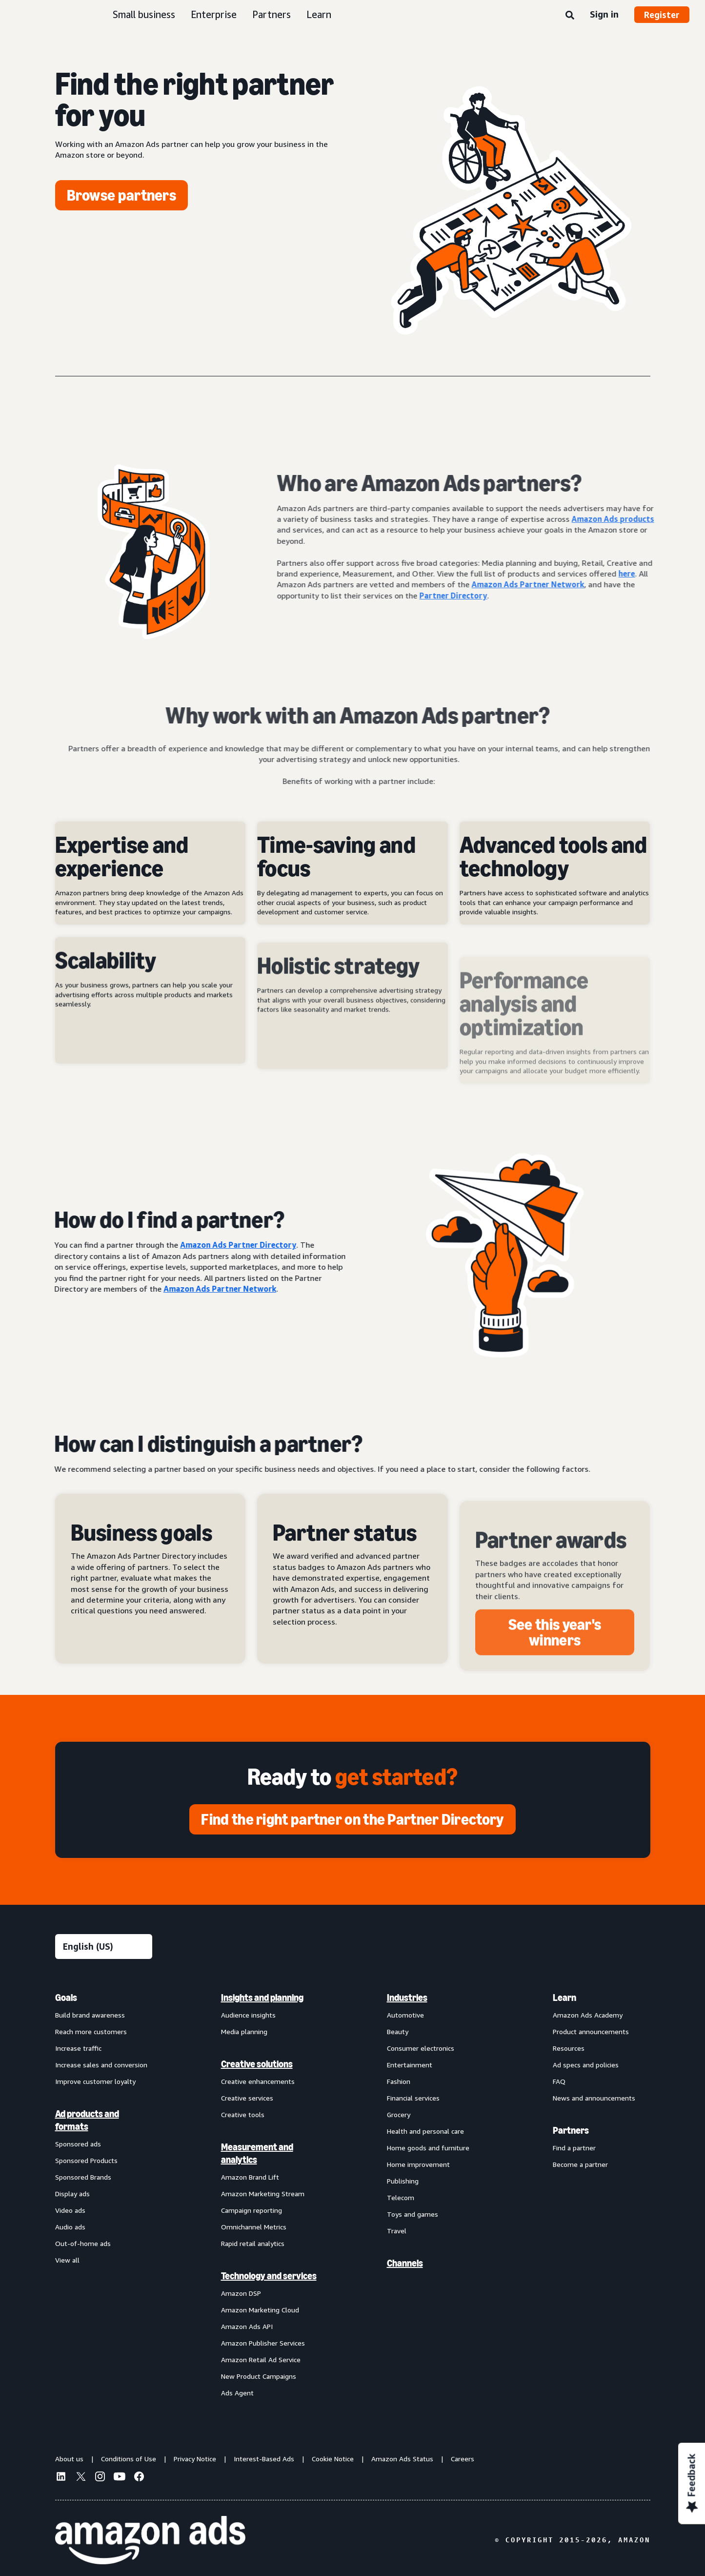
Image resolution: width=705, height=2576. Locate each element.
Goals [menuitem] (66, 1997)
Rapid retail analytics (252, 2243)
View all (67, 2260)
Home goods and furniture (428, 2147)
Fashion (398, 2081)
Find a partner (574, 2147)
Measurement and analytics (257, 2153)
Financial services (413, 2098)
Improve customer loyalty (95, 2081)
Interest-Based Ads (264, 2458)
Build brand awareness (90, 2015)
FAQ (559, 2081)
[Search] (569, 16)
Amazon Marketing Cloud (260, 2310)
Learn (318, 14)
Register (662, 14)
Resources (568, 2048)
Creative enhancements (258, 2081)
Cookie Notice (333, 2458)
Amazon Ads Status (402, 2458)
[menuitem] (104, 2194)
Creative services (247, 2098)
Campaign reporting (251, 2210)
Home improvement (418, 2164)
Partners (271, 14)
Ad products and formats (87, 2120)
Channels (405, 2263)
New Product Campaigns (258, 2376)
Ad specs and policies (586, 2065)
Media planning (244, 2031)
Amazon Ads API (247, 2326)
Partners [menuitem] (571, 2130)
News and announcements (594, 2098)
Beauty (397, 2031)
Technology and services (269, 2276)
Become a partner (580, 2164)
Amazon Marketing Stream (262, 2193)
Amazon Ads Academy (588, 2015)
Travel (396, 2230)
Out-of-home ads (83, 2243)
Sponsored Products (86, 2160)
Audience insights (248, 2015)
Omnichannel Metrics (253, 2227)
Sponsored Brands (83, 2177)
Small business (144, 14)
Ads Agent (237, 2393)
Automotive (405, 2015)
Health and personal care (425, 2131)
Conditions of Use (128, 2458)
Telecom (400, 2197)
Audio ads (70, 2227)
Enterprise (214, 14)
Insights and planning (262, 1997)
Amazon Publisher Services (263, 2343)
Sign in (604, 14)
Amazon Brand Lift (250, 2177)
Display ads (72, 2193)
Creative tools (242, 2114)
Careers (462, 2458)
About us (69, 2458)
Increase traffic (78, 2048)
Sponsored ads (78, 2144)
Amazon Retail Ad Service (261, 2359)
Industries (407, 1997)
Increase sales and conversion (101, 2065)
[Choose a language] (103, 1946)
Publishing (403, 2181)
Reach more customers (91, 2031)
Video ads (70, 2210)
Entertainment (409, 2065)
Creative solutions (257, 2064)
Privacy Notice (195, 2458)
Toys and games (412, 2214)
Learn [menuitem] (564, 1997)
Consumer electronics (420, 2048)
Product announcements (591, 2031)
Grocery (398, 2114)
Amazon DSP (241, 2293)
